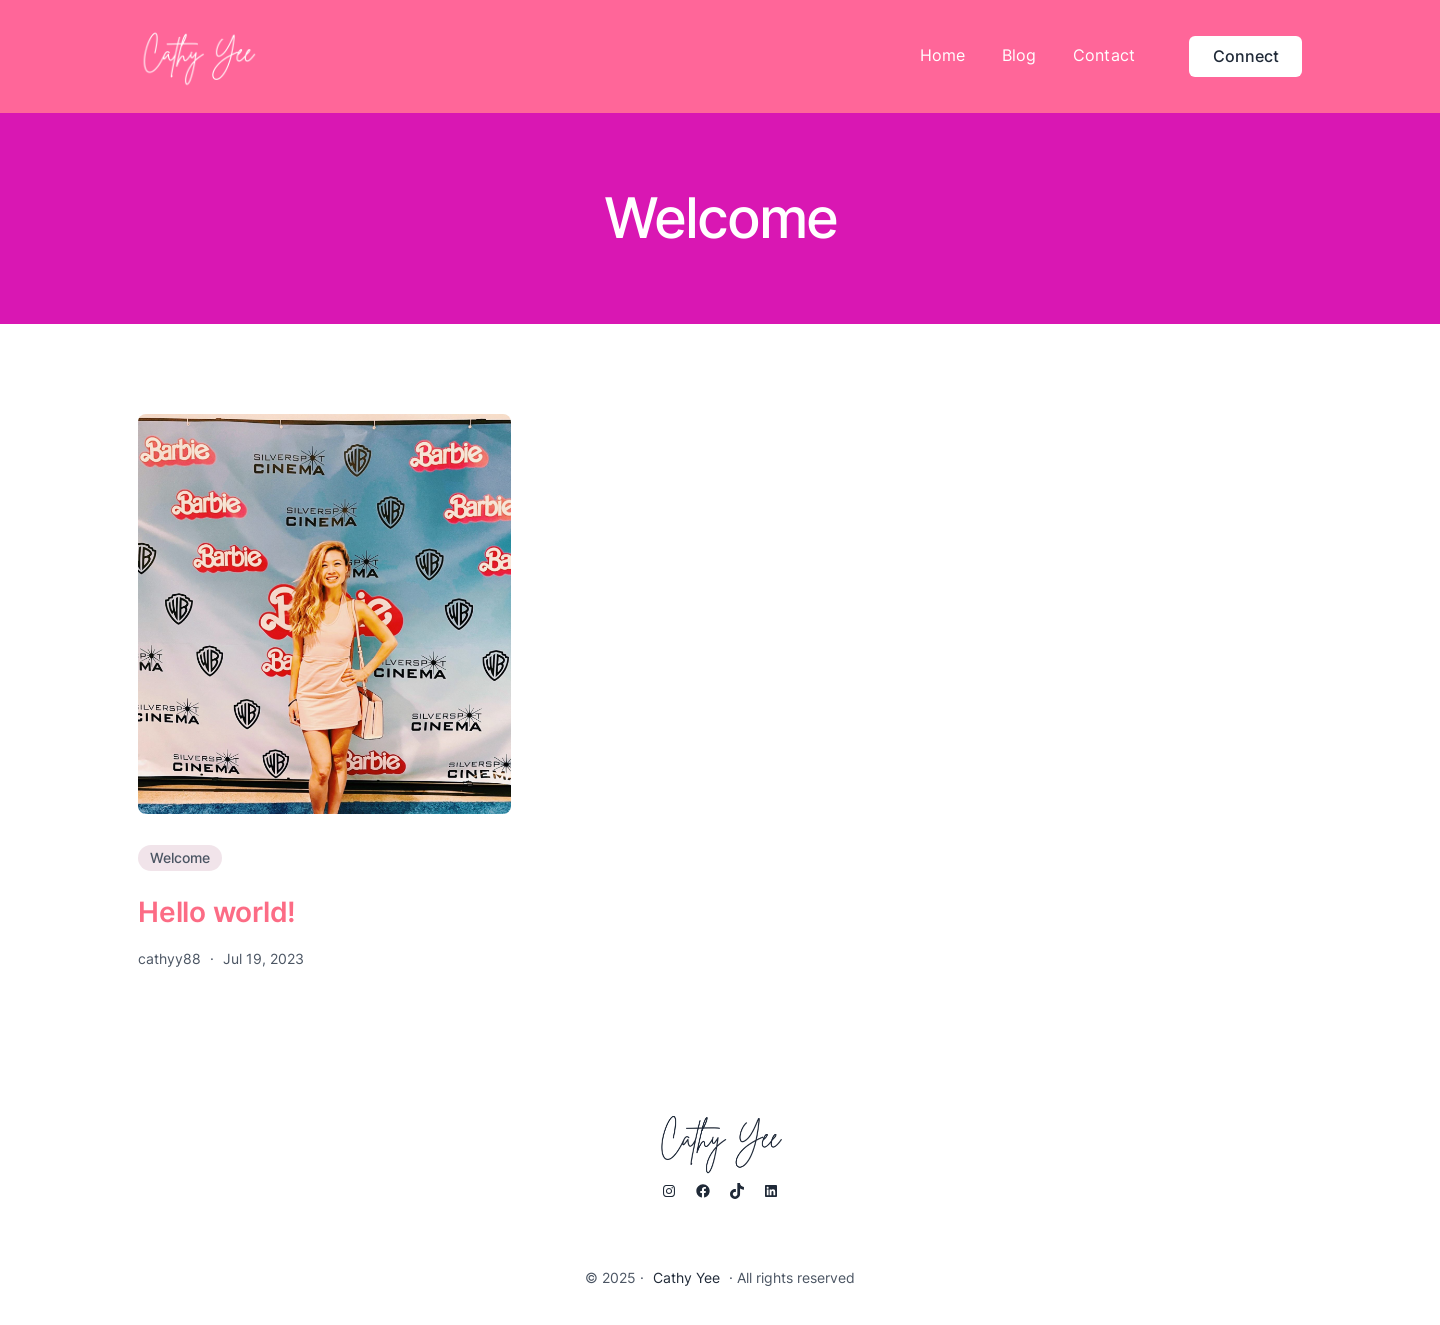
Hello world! (217, 912)
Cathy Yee (686, 1277)
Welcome (180, 857)
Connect (1246, 56)
